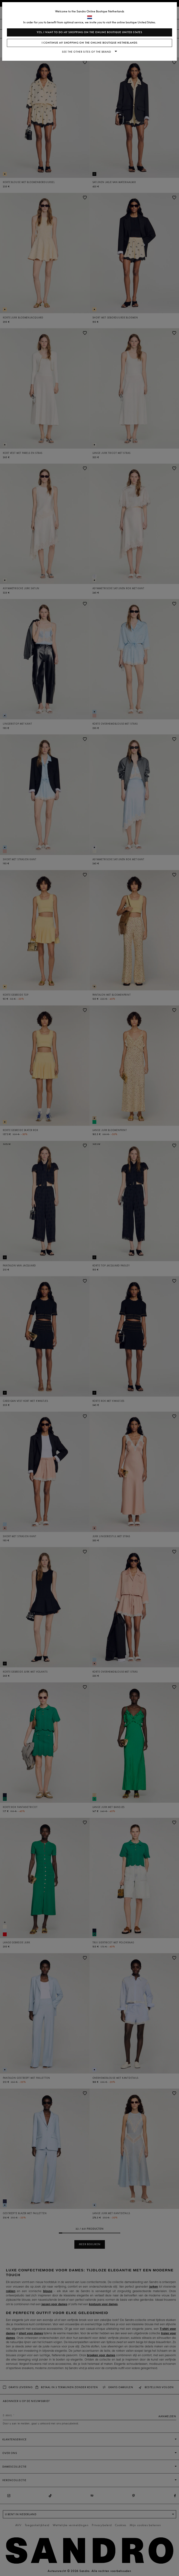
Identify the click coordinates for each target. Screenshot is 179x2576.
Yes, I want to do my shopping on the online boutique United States (89, 32)
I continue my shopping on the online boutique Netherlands (90, 42)
